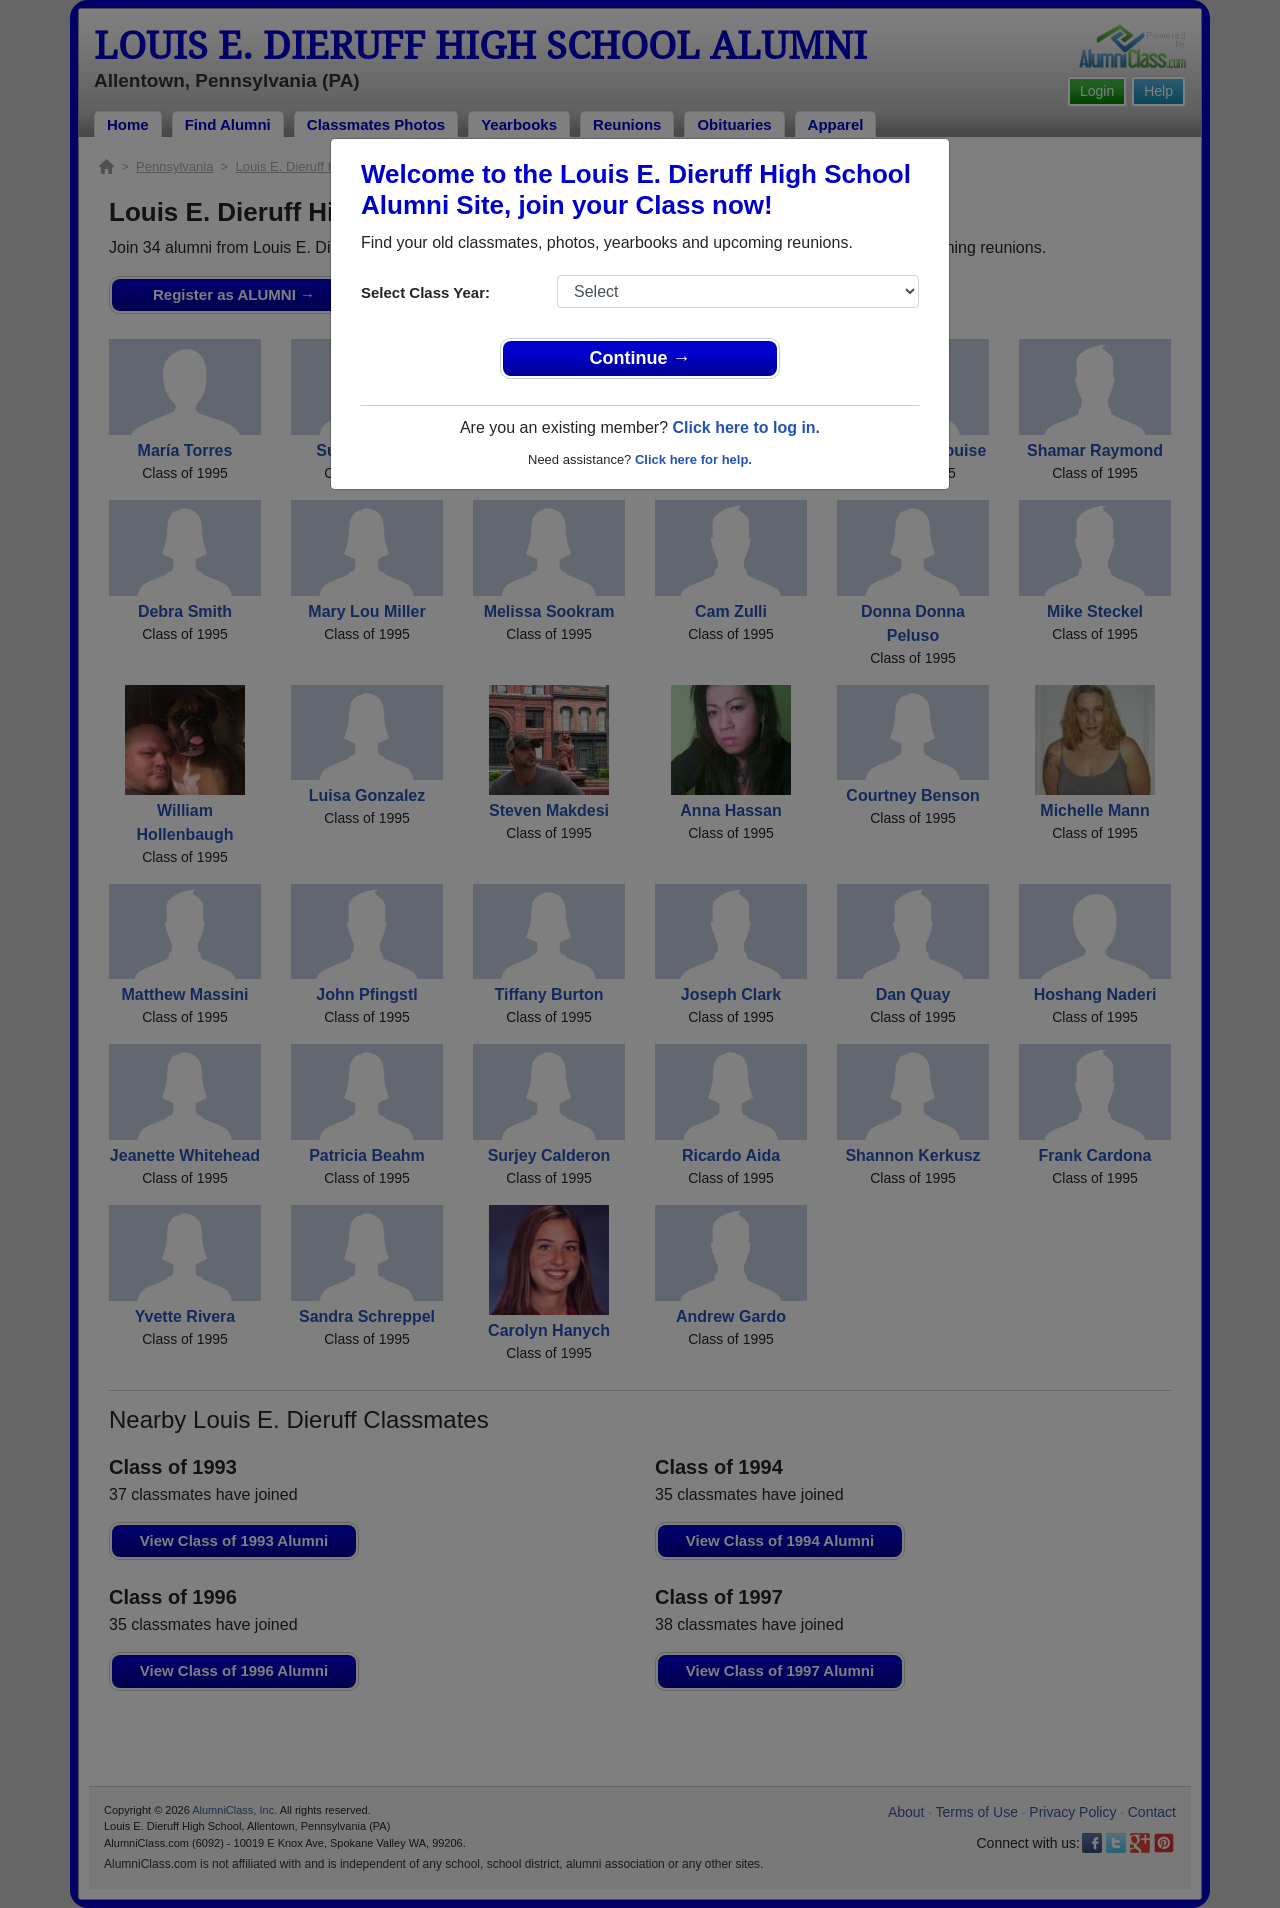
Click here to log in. (746, 427)
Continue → (640, 358)
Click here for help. (693, 459)
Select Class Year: (425, 292)
